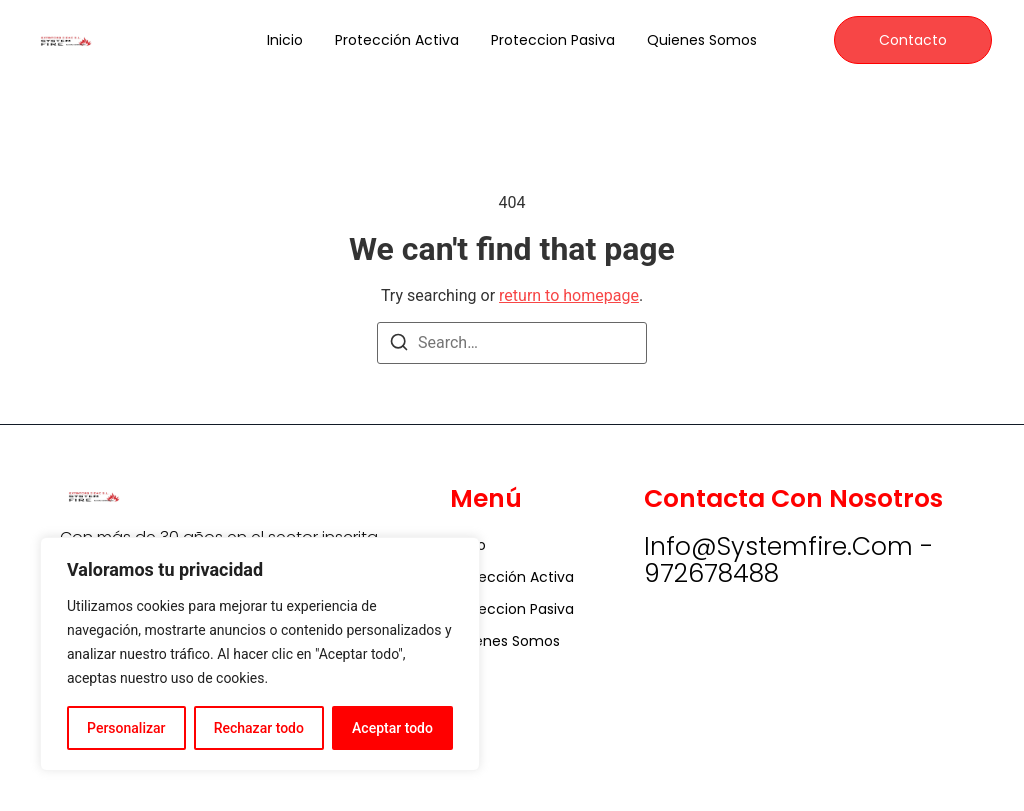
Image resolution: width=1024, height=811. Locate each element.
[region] (260, 654)
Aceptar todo (392, 728)
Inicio (285, 40)
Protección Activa (397, 40)
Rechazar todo (259, 728)
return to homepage (569, 295)
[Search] (399, 345)
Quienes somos (702, 40)
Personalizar (126, 728)
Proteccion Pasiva (553, 40)
